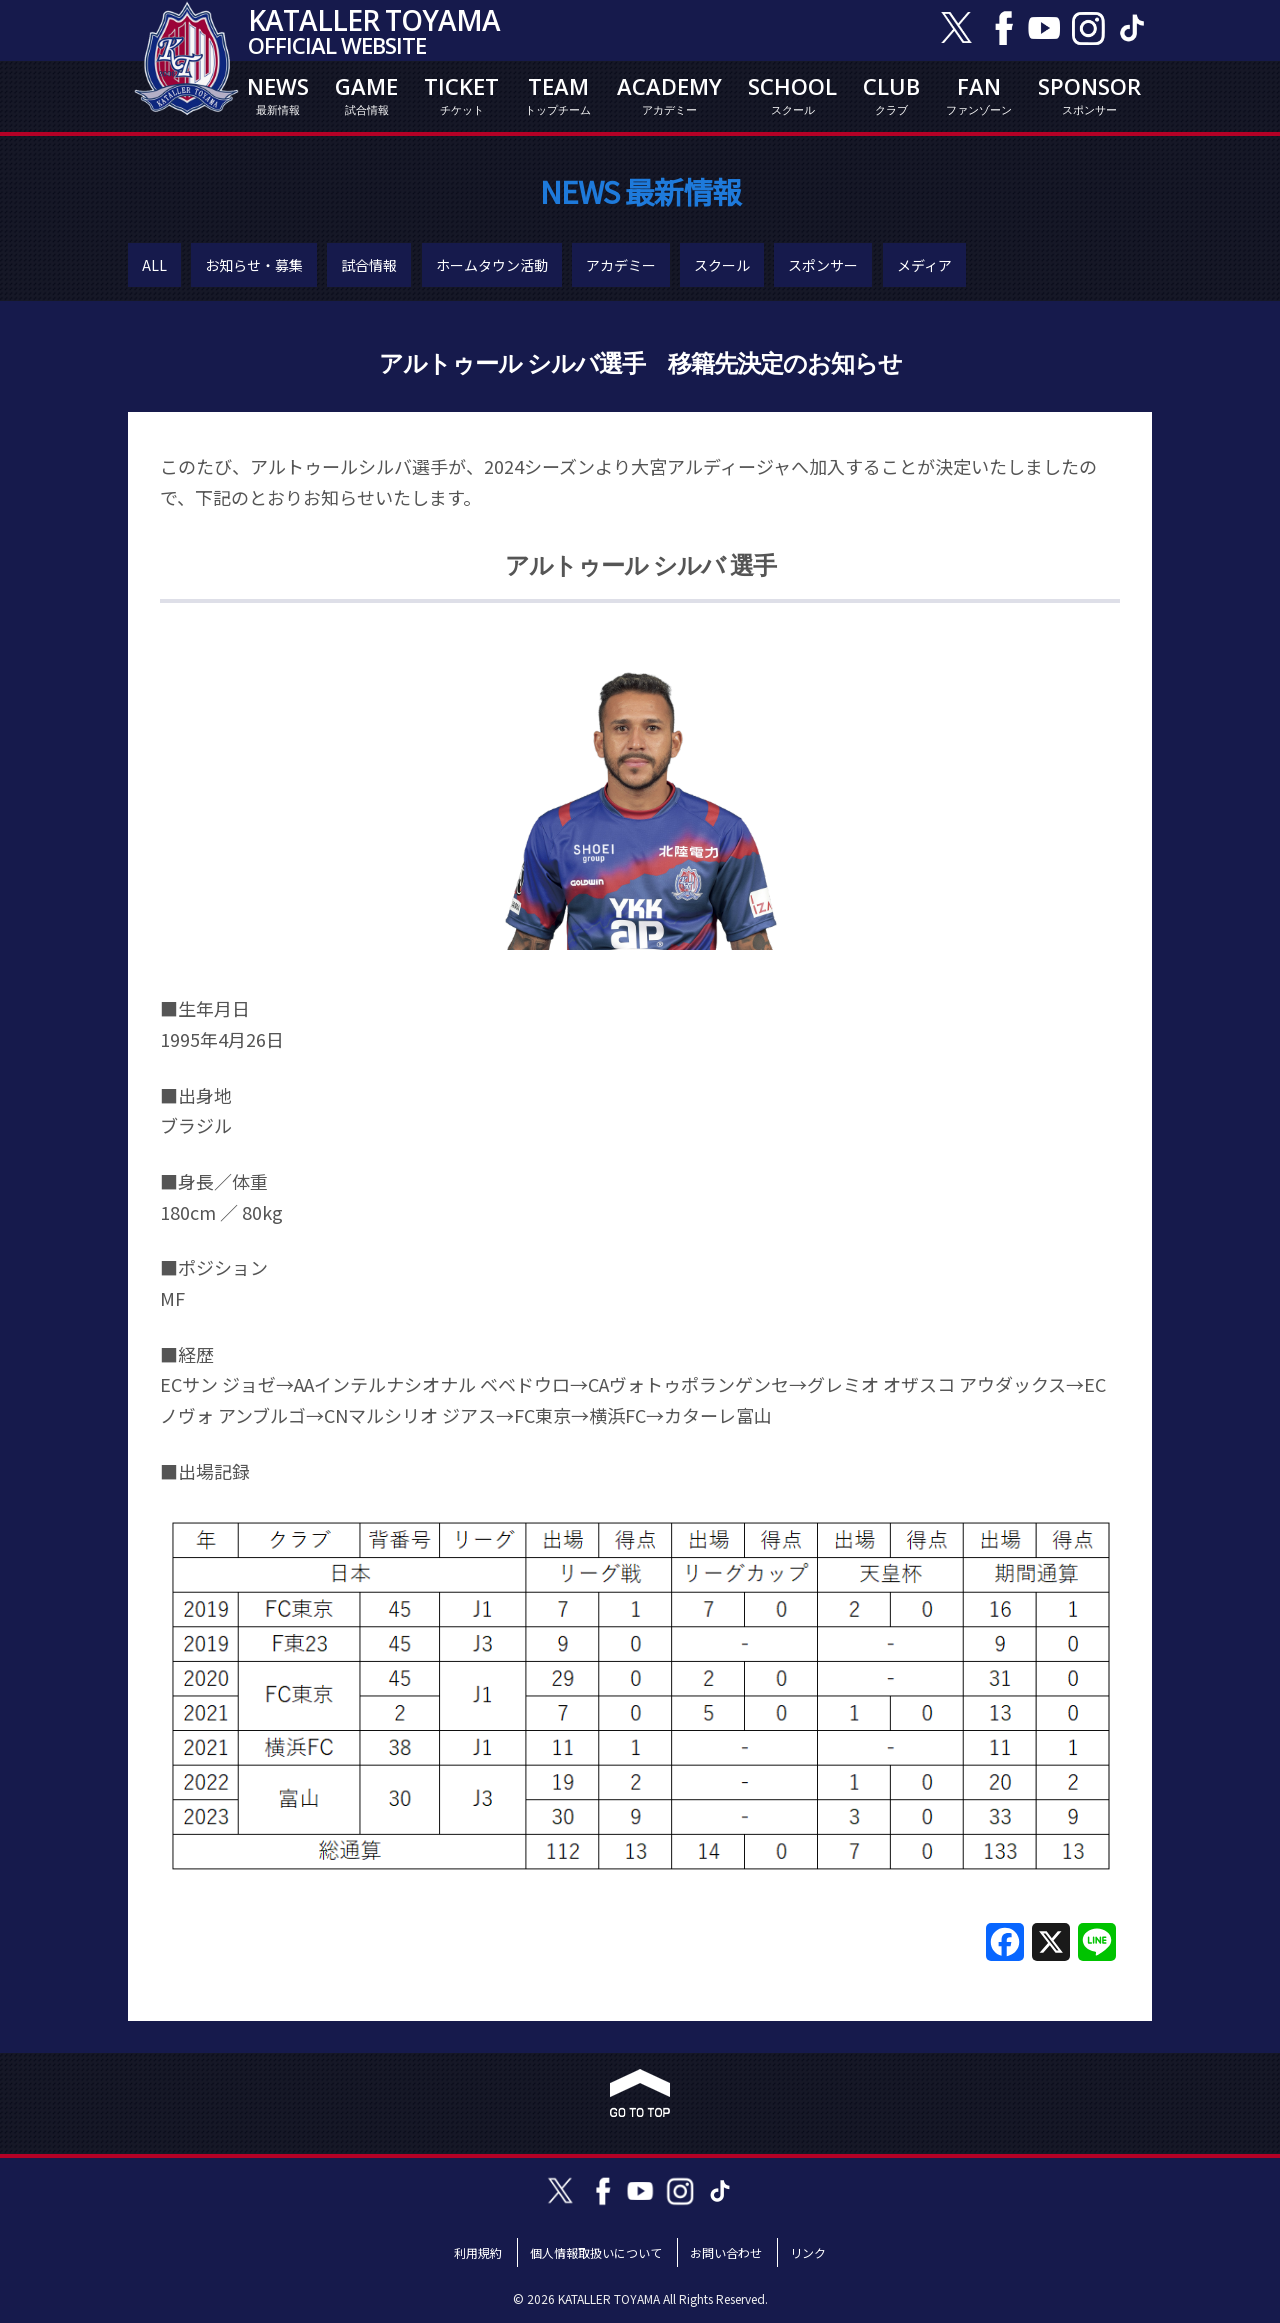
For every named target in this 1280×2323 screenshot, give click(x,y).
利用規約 (478, 2252)
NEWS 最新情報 (640, 191)
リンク (808, 2252)
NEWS (278, 94)
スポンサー (823, 265)
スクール (722, 265)
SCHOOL (792, 94)
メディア (924, 265)
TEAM (558, 94)
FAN (979, 94)
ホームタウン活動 (492, 265)
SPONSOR (1089, 94)
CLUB (891, 94)
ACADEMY (669, 94)
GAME (366, 94)
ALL (154, 265)
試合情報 (369, 265)
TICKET (461, 94)
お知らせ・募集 (254, 265)
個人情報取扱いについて (596, 2252)
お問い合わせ (726, 2252)
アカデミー (621, 265)
